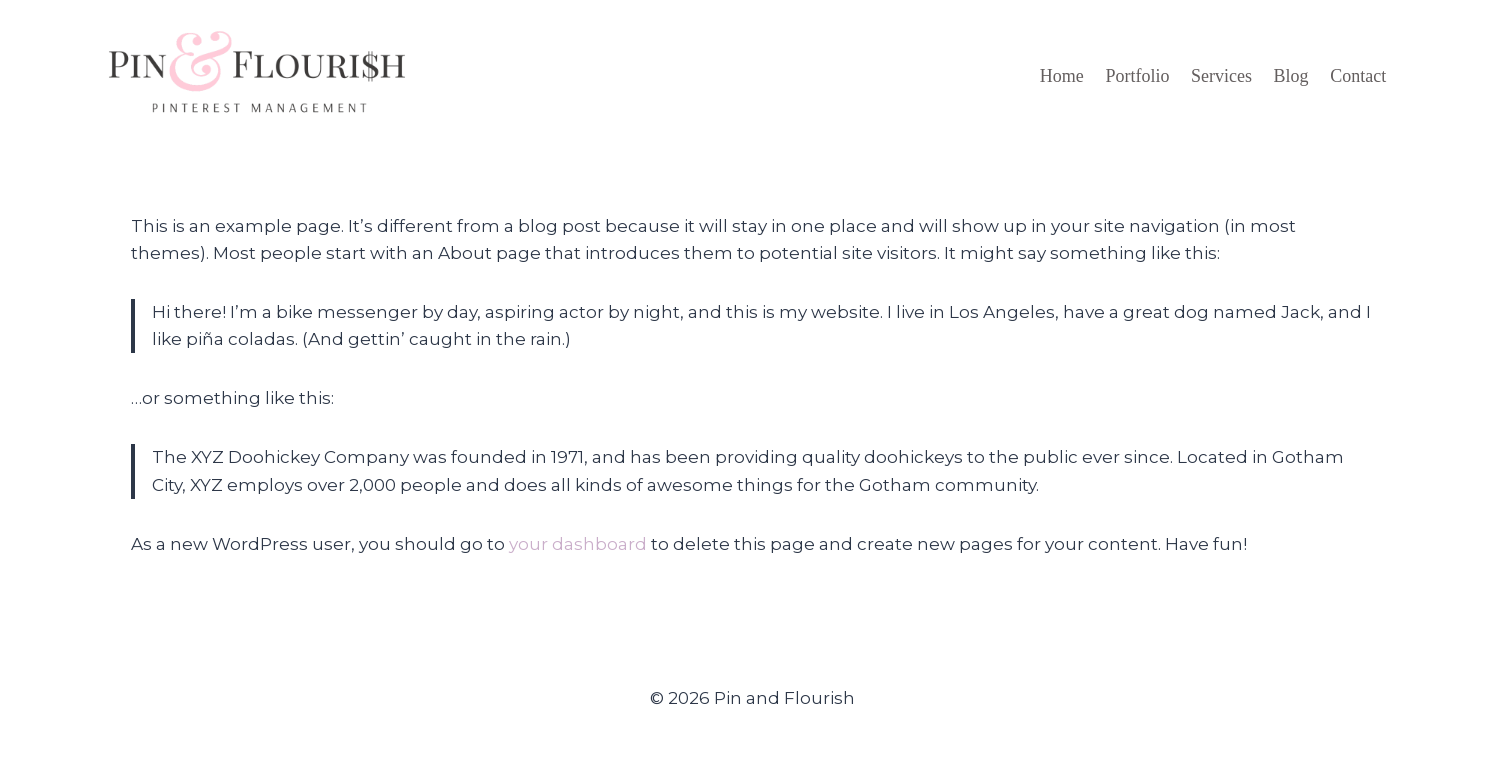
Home (1062, 76)
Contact (1358, 76)
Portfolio (1137, 76)
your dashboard (578, 544)
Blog (1291, 76)
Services (1221, 76)
